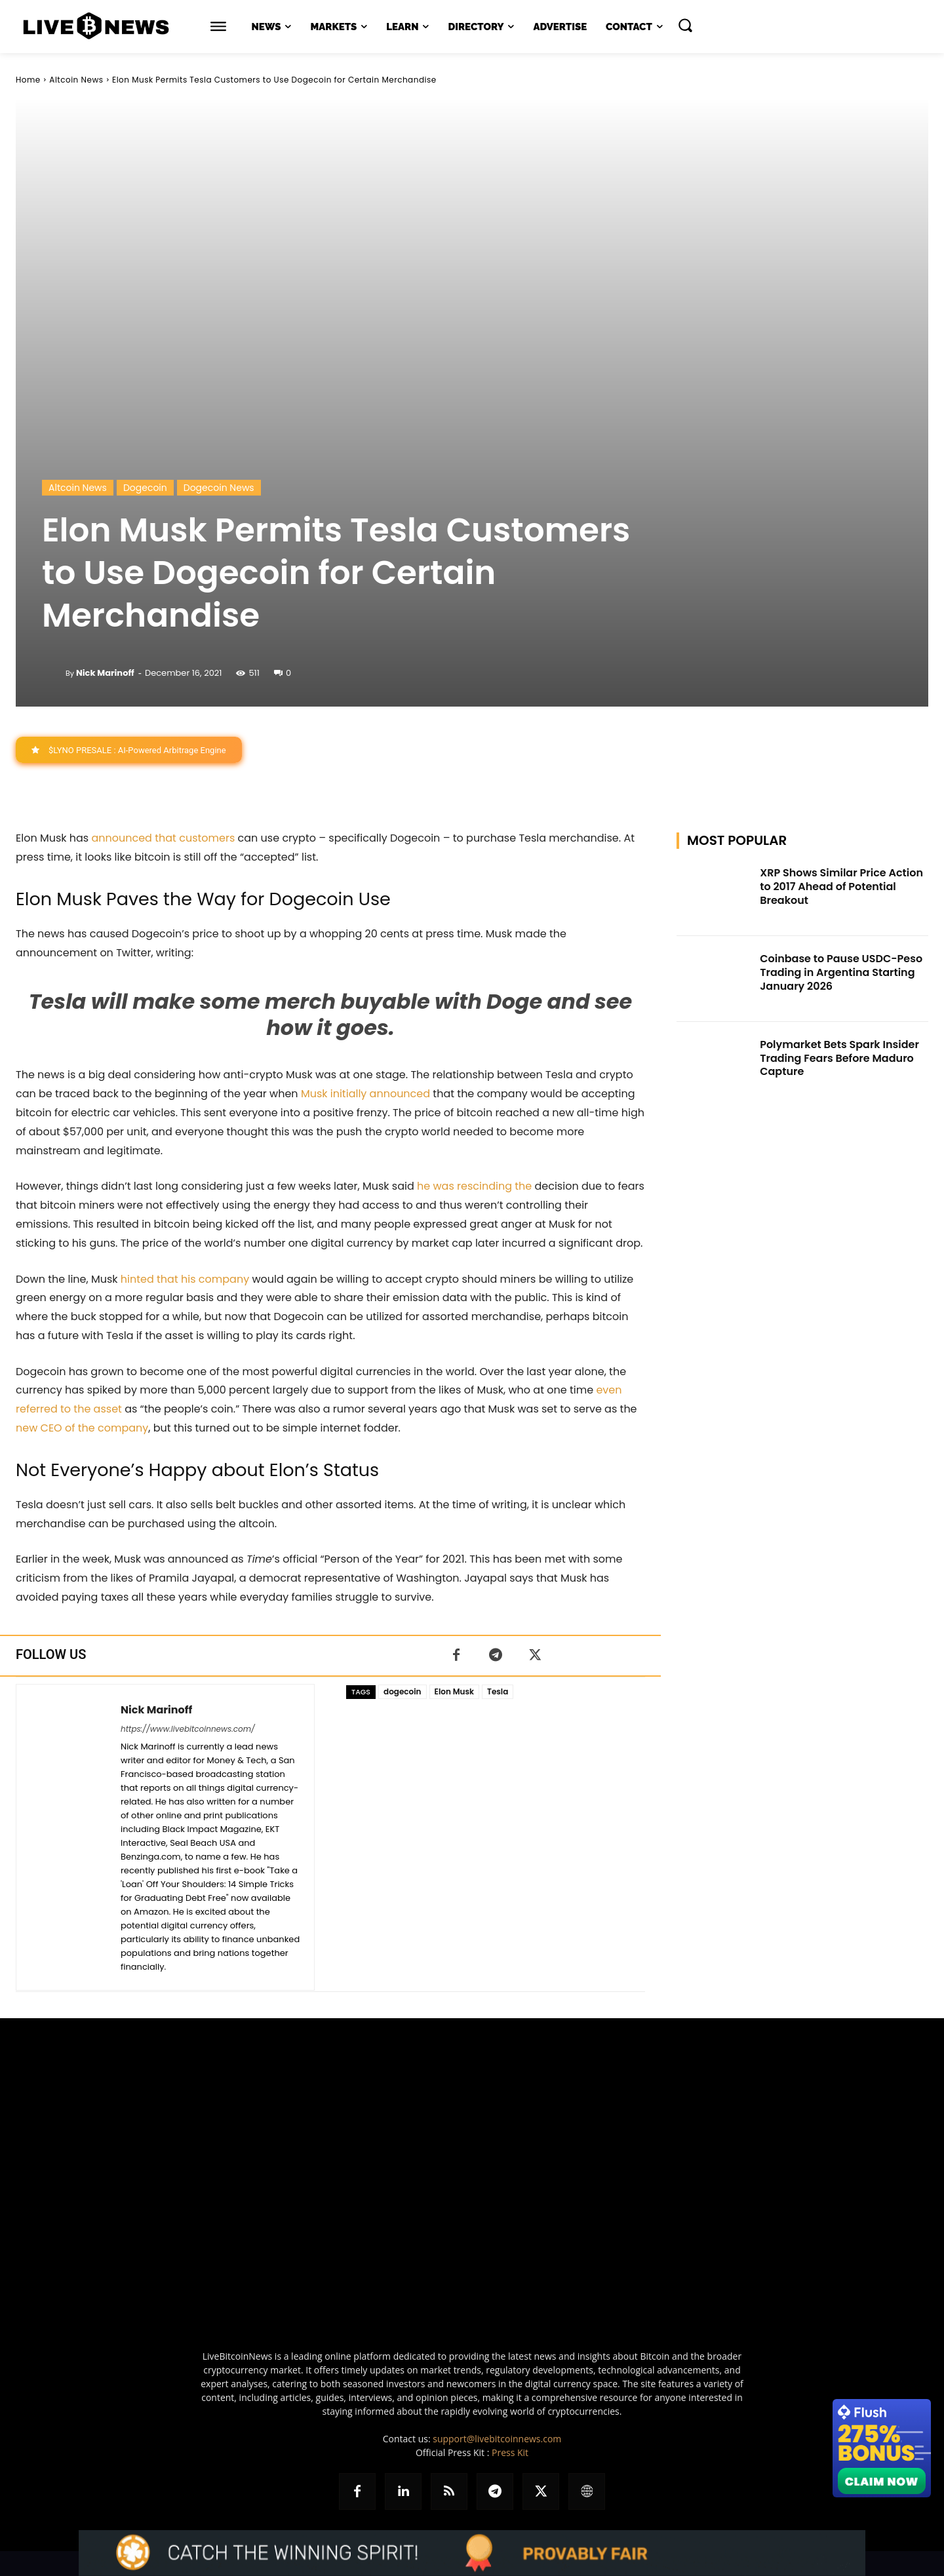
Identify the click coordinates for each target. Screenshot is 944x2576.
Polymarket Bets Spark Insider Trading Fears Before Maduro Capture (839, 1058)
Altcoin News (76, 79)
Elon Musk (454, 1691)
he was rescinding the (474, 1186)
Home (28, 79)
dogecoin (402, 1691)
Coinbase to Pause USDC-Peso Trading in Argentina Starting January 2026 (841, 972)
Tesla (497, 1691)
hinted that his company (185, 1279)
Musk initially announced (365, 1094)
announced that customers (163, 838)
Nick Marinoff (105, 673)
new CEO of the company (82, 1428)
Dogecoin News (219, 488)
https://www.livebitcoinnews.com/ (188, 1728)
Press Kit (510, 2452)
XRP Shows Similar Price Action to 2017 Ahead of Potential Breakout (841, 887)
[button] (685, 25)
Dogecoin (145, 488)
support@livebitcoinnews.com (497, 2438)
